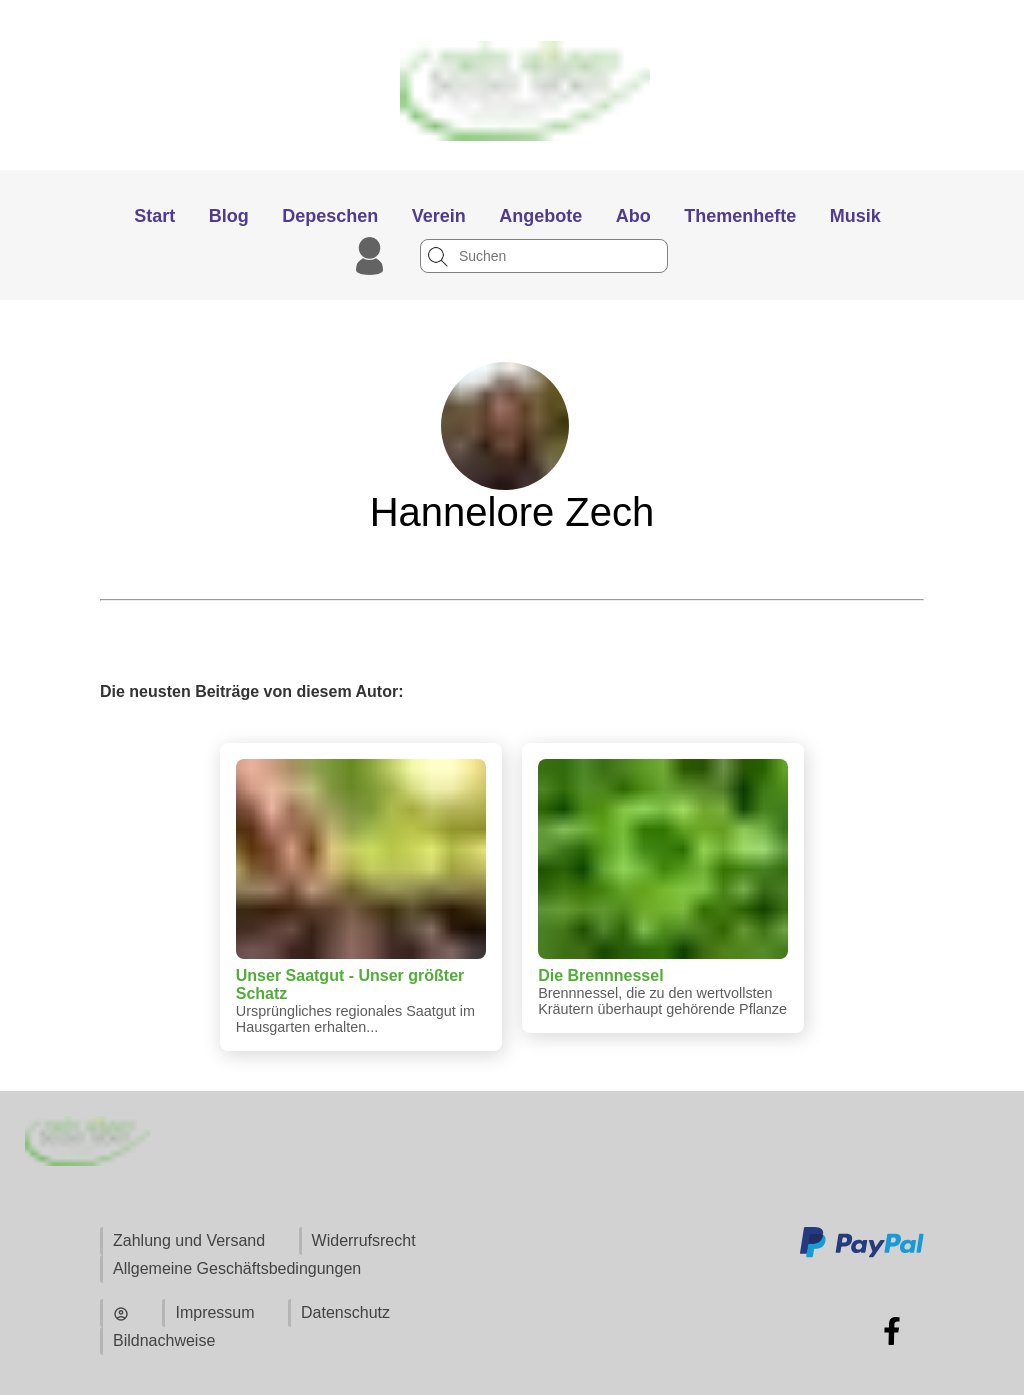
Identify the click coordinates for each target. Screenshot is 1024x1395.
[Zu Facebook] (892, 1331)
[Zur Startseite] (512, 160)
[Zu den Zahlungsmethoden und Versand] (862, 1254)
